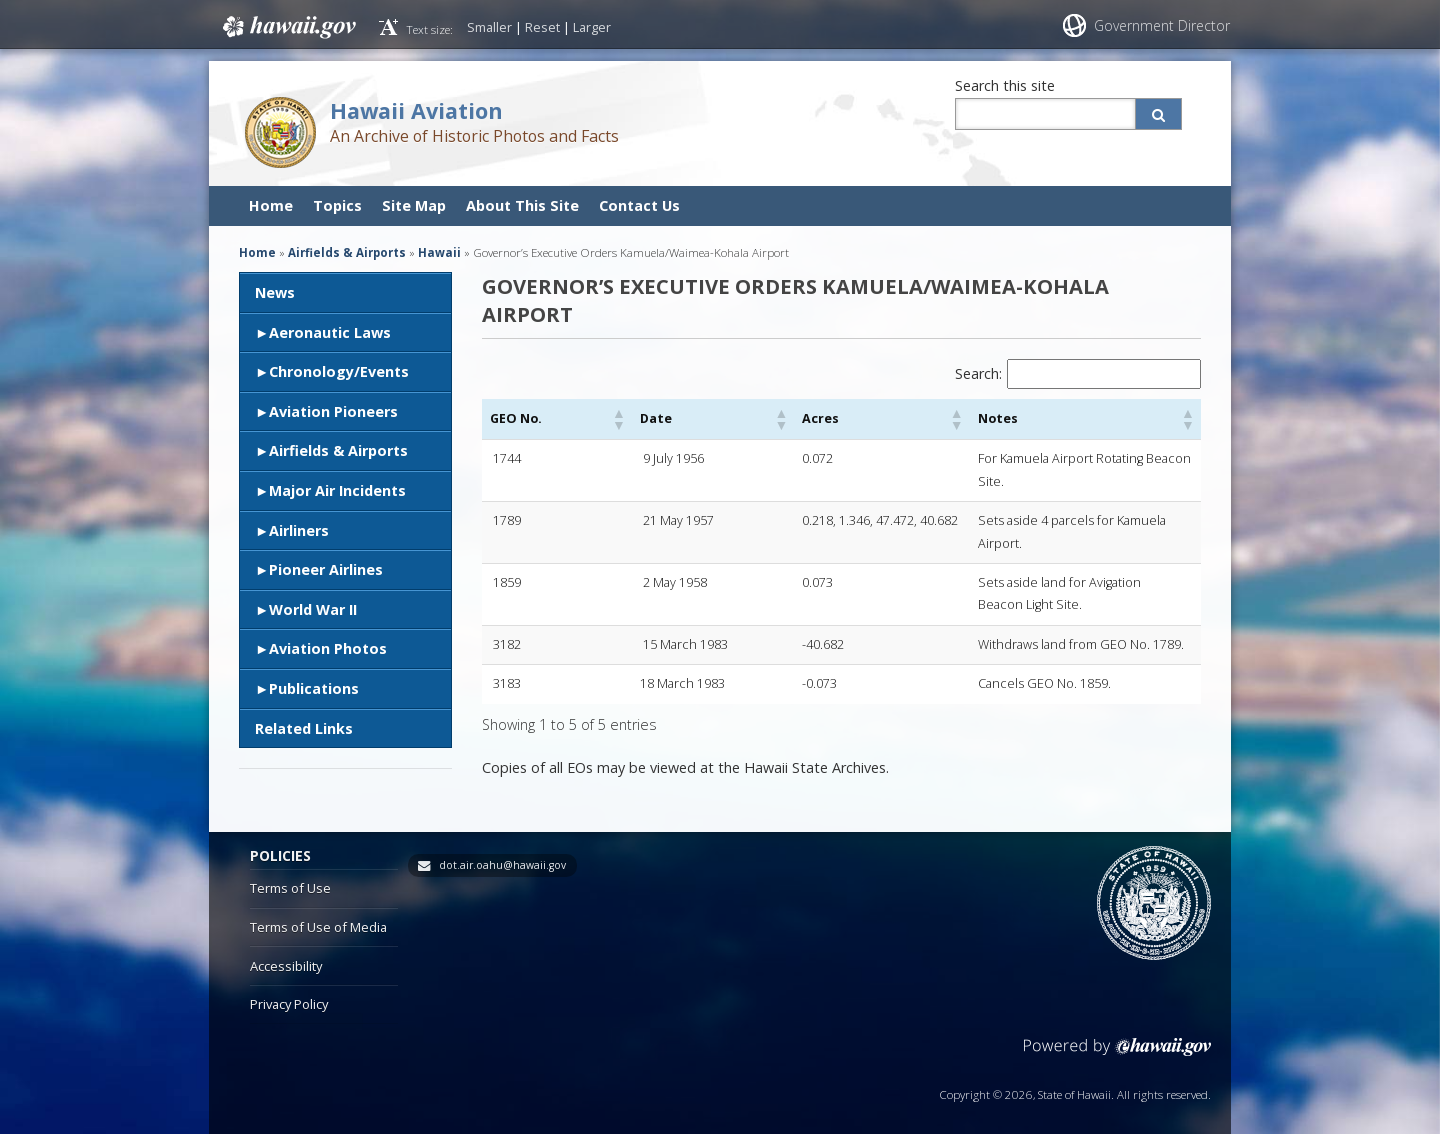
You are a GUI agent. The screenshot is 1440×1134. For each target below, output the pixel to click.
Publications (314, 688)
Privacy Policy (289, 991)
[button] (562, 419)
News (275, 292)
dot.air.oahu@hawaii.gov (502, 852)
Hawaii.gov (287, 27)
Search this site (1005, 85)
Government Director (1162, 25)
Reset (542, 27)
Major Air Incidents (337, 490)
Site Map (414, 205)
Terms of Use (290, 875)
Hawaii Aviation (416, 110)
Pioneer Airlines (326, 569)
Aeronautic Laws (330, 332)
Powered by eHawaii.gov (1117, 1041)
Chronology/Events (339, 371)
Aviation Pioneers (333, 411)
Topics (337, 205)
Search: (978, 373)
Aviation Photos (328, 648)
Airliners (299, 530)
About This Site (522, 205)
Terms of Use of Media (318, 914)
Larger (592, 27)
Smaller (489, 27)
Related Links (304, 728)
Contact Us (639, 205)
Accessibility (286, 952)
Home (271, 205)
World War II (313, 609)
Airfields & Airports (338, 450)
